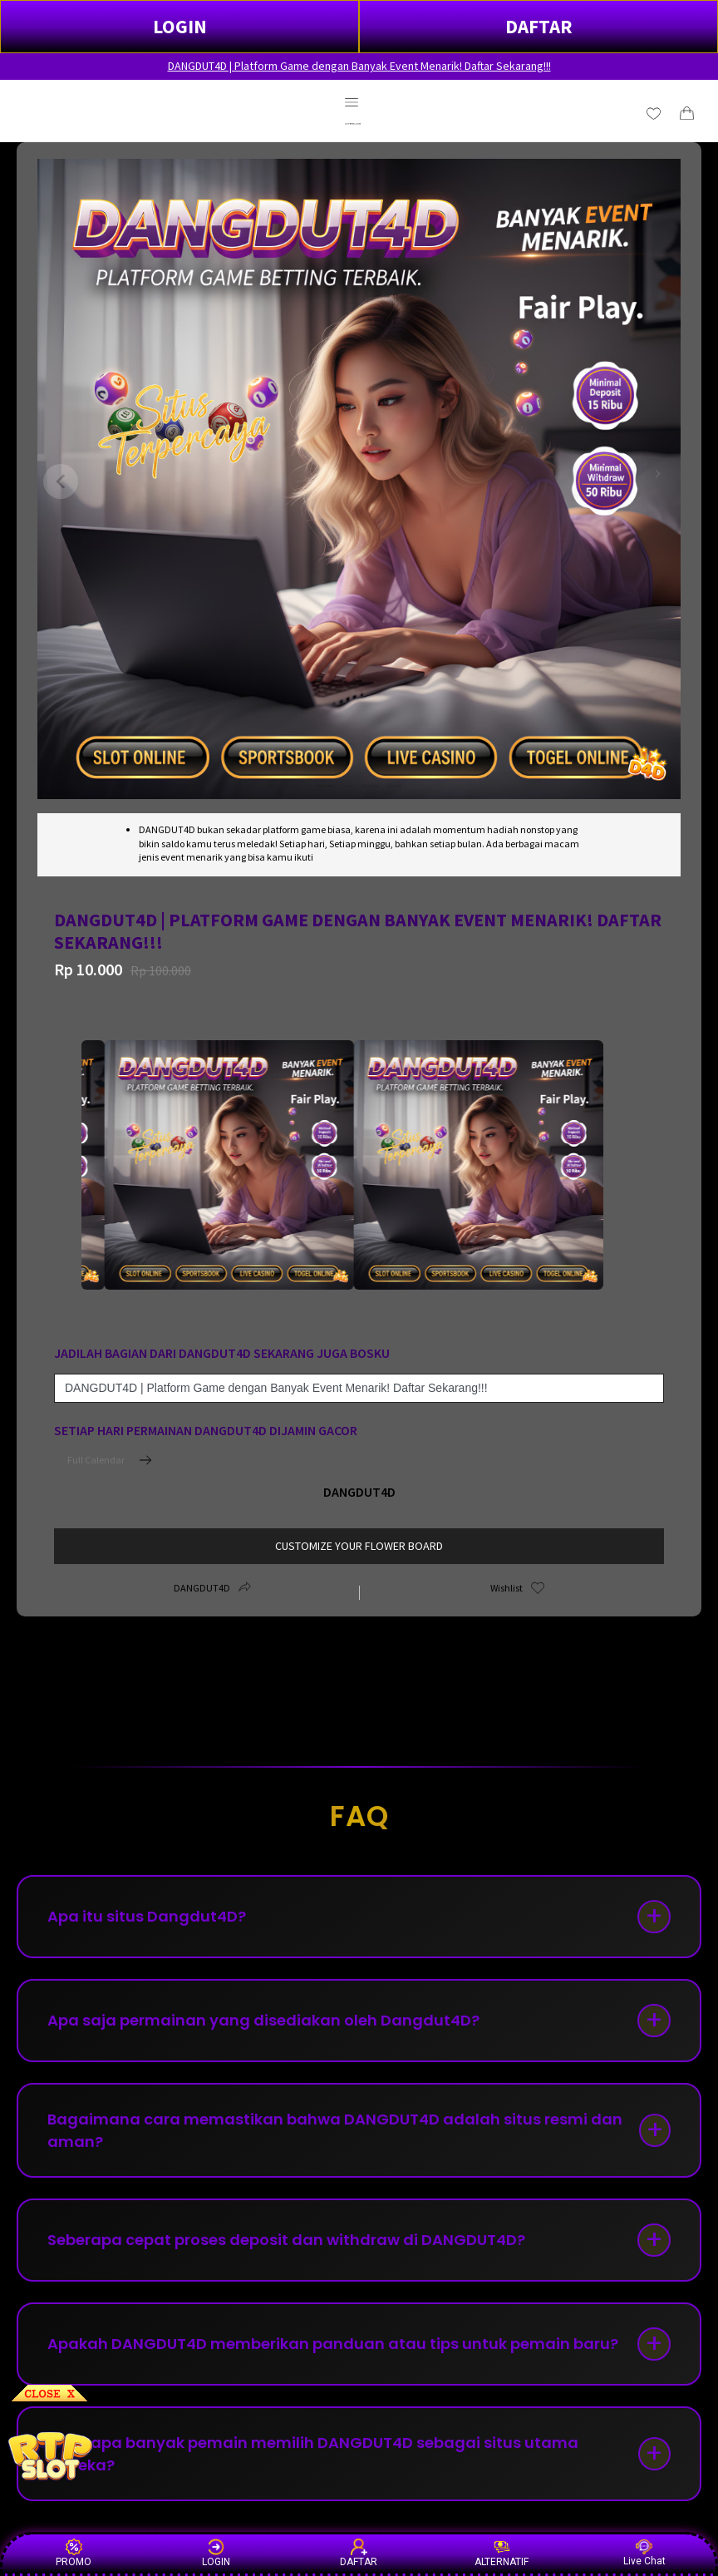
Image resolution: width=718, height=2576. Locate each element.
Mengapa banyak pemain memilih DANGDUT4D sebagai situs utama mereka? (312, 2453)
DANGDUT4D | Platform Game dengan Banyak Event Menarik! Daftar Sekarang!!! (359, 65)
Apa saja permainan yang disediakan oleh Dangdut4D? (263, 2020)
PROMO (73, 2553)
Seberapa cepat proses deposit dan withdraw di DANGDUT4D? (286, 2239)
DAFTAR (539, 26)
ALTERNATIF (502, 2553)
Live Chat (644, 2553)
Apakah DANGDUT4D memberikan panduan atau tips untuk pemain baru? (332, 2343)
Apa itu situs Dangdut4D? (146, 1916)
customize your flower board (359, 1545)
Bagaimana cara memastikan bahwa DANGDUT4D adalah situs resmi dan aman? (334, 2130)
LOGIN (180, 26)
